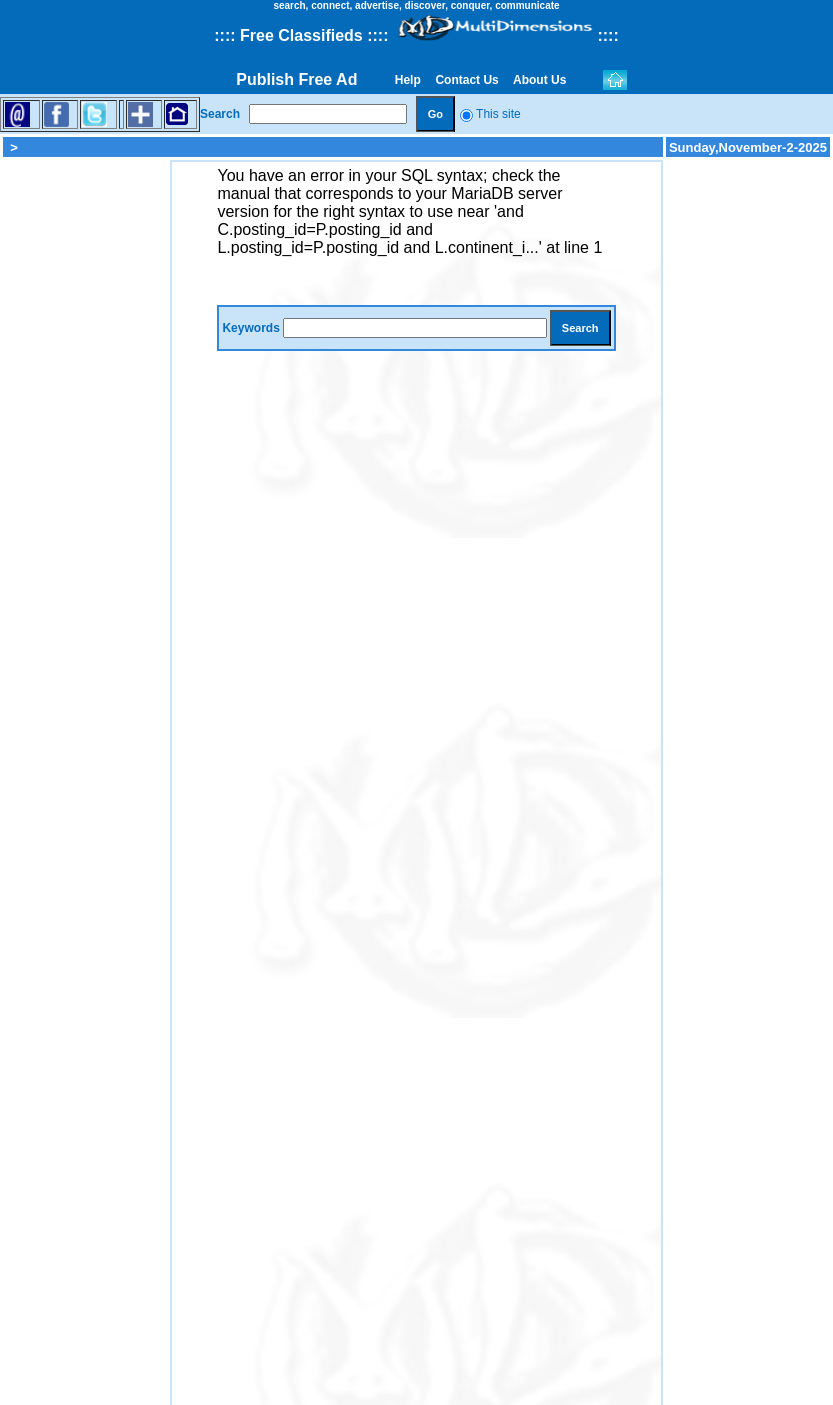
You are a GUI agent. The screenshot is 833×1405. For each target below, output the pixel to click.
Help (407, 80)
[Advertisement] (85, 460)
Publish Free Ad (296, 79)
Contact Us (467, 80)
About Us (540, 80)
